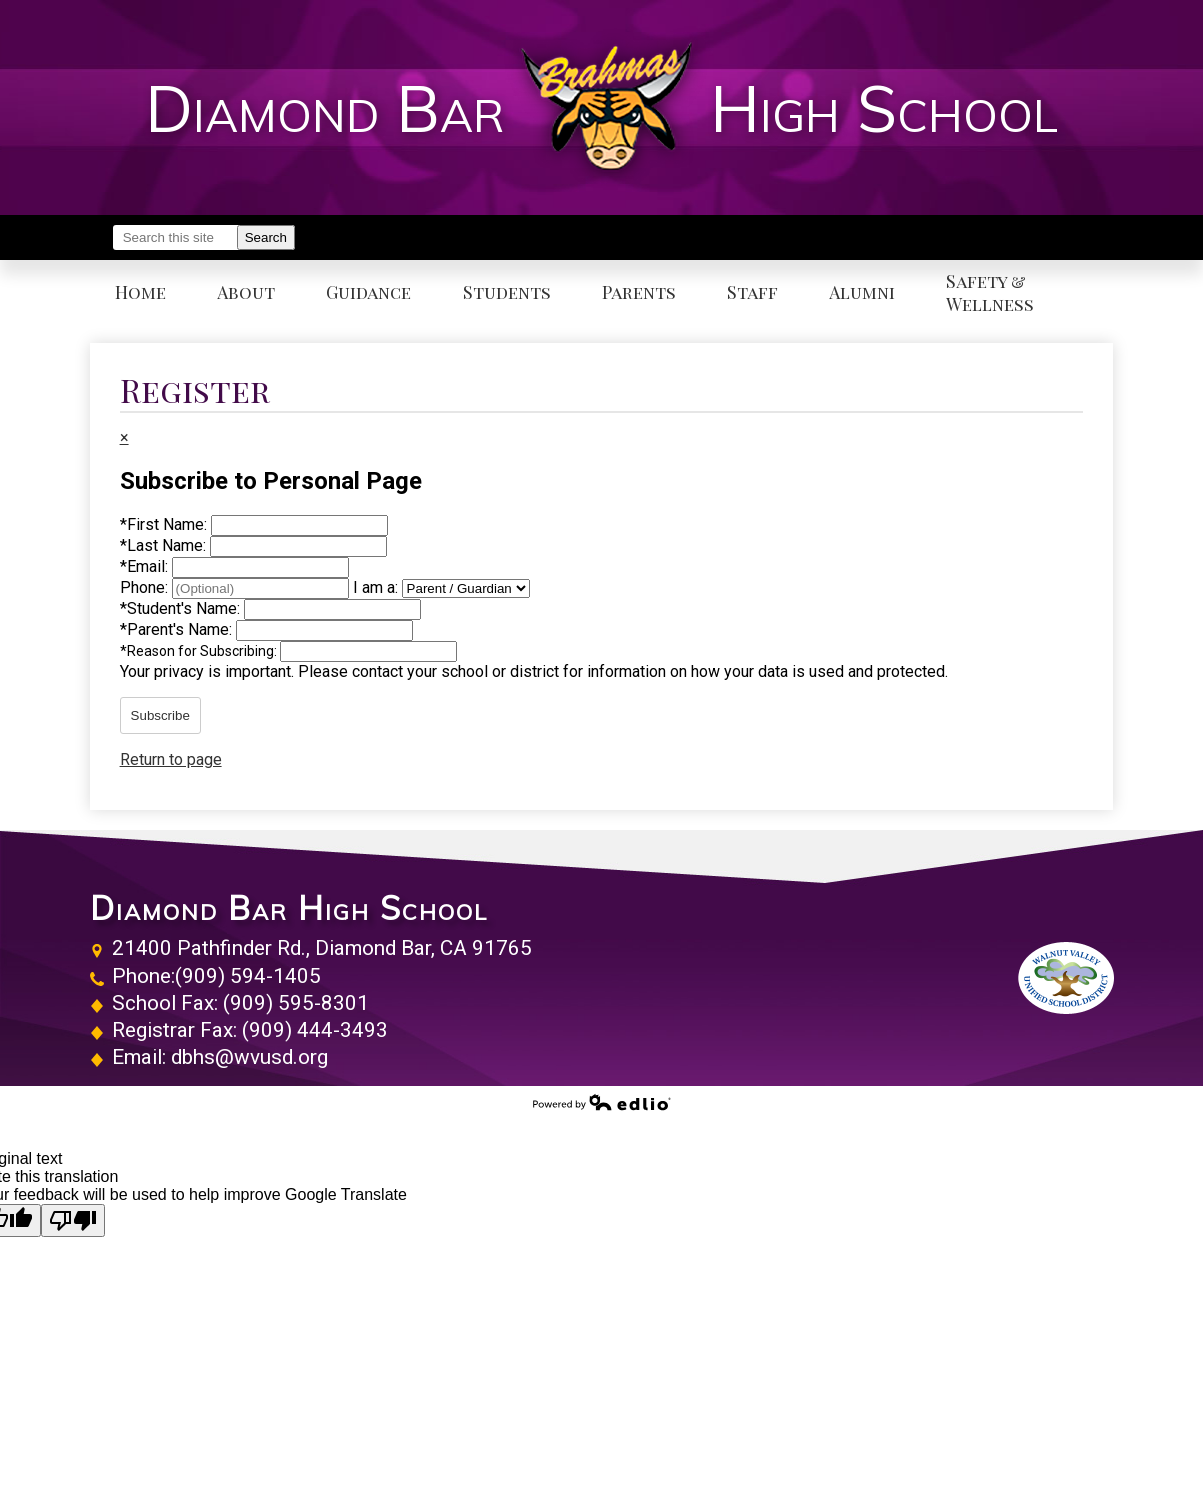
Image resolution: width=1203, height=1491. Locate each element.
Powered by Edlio (602, 1102)
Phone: (146, 587)
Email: (146, 566)
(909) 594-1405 (248, 976)
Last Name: (165, 545)
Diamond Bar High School (289, 908)
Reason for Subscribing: (200, 651)
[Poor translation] (73, 1220)
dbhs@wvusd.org (249, 1057)
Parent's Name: (178, 629)
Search (266, 237)
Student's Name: (182, 608)
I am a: (375, 587)
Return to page (171, 759)
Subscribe (160, 715)
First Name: (165, 524)
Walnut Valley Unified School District (1066, 978)
